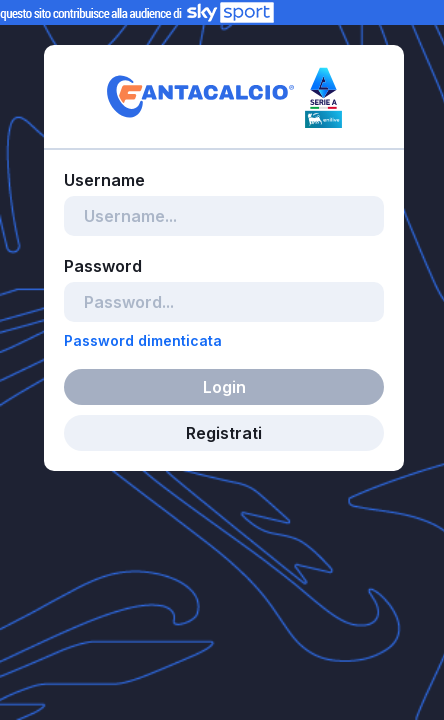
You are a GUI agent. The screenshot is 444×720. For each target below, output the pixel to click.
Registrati (224, 433)
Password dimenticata (143, 340)
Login (224, 387)
